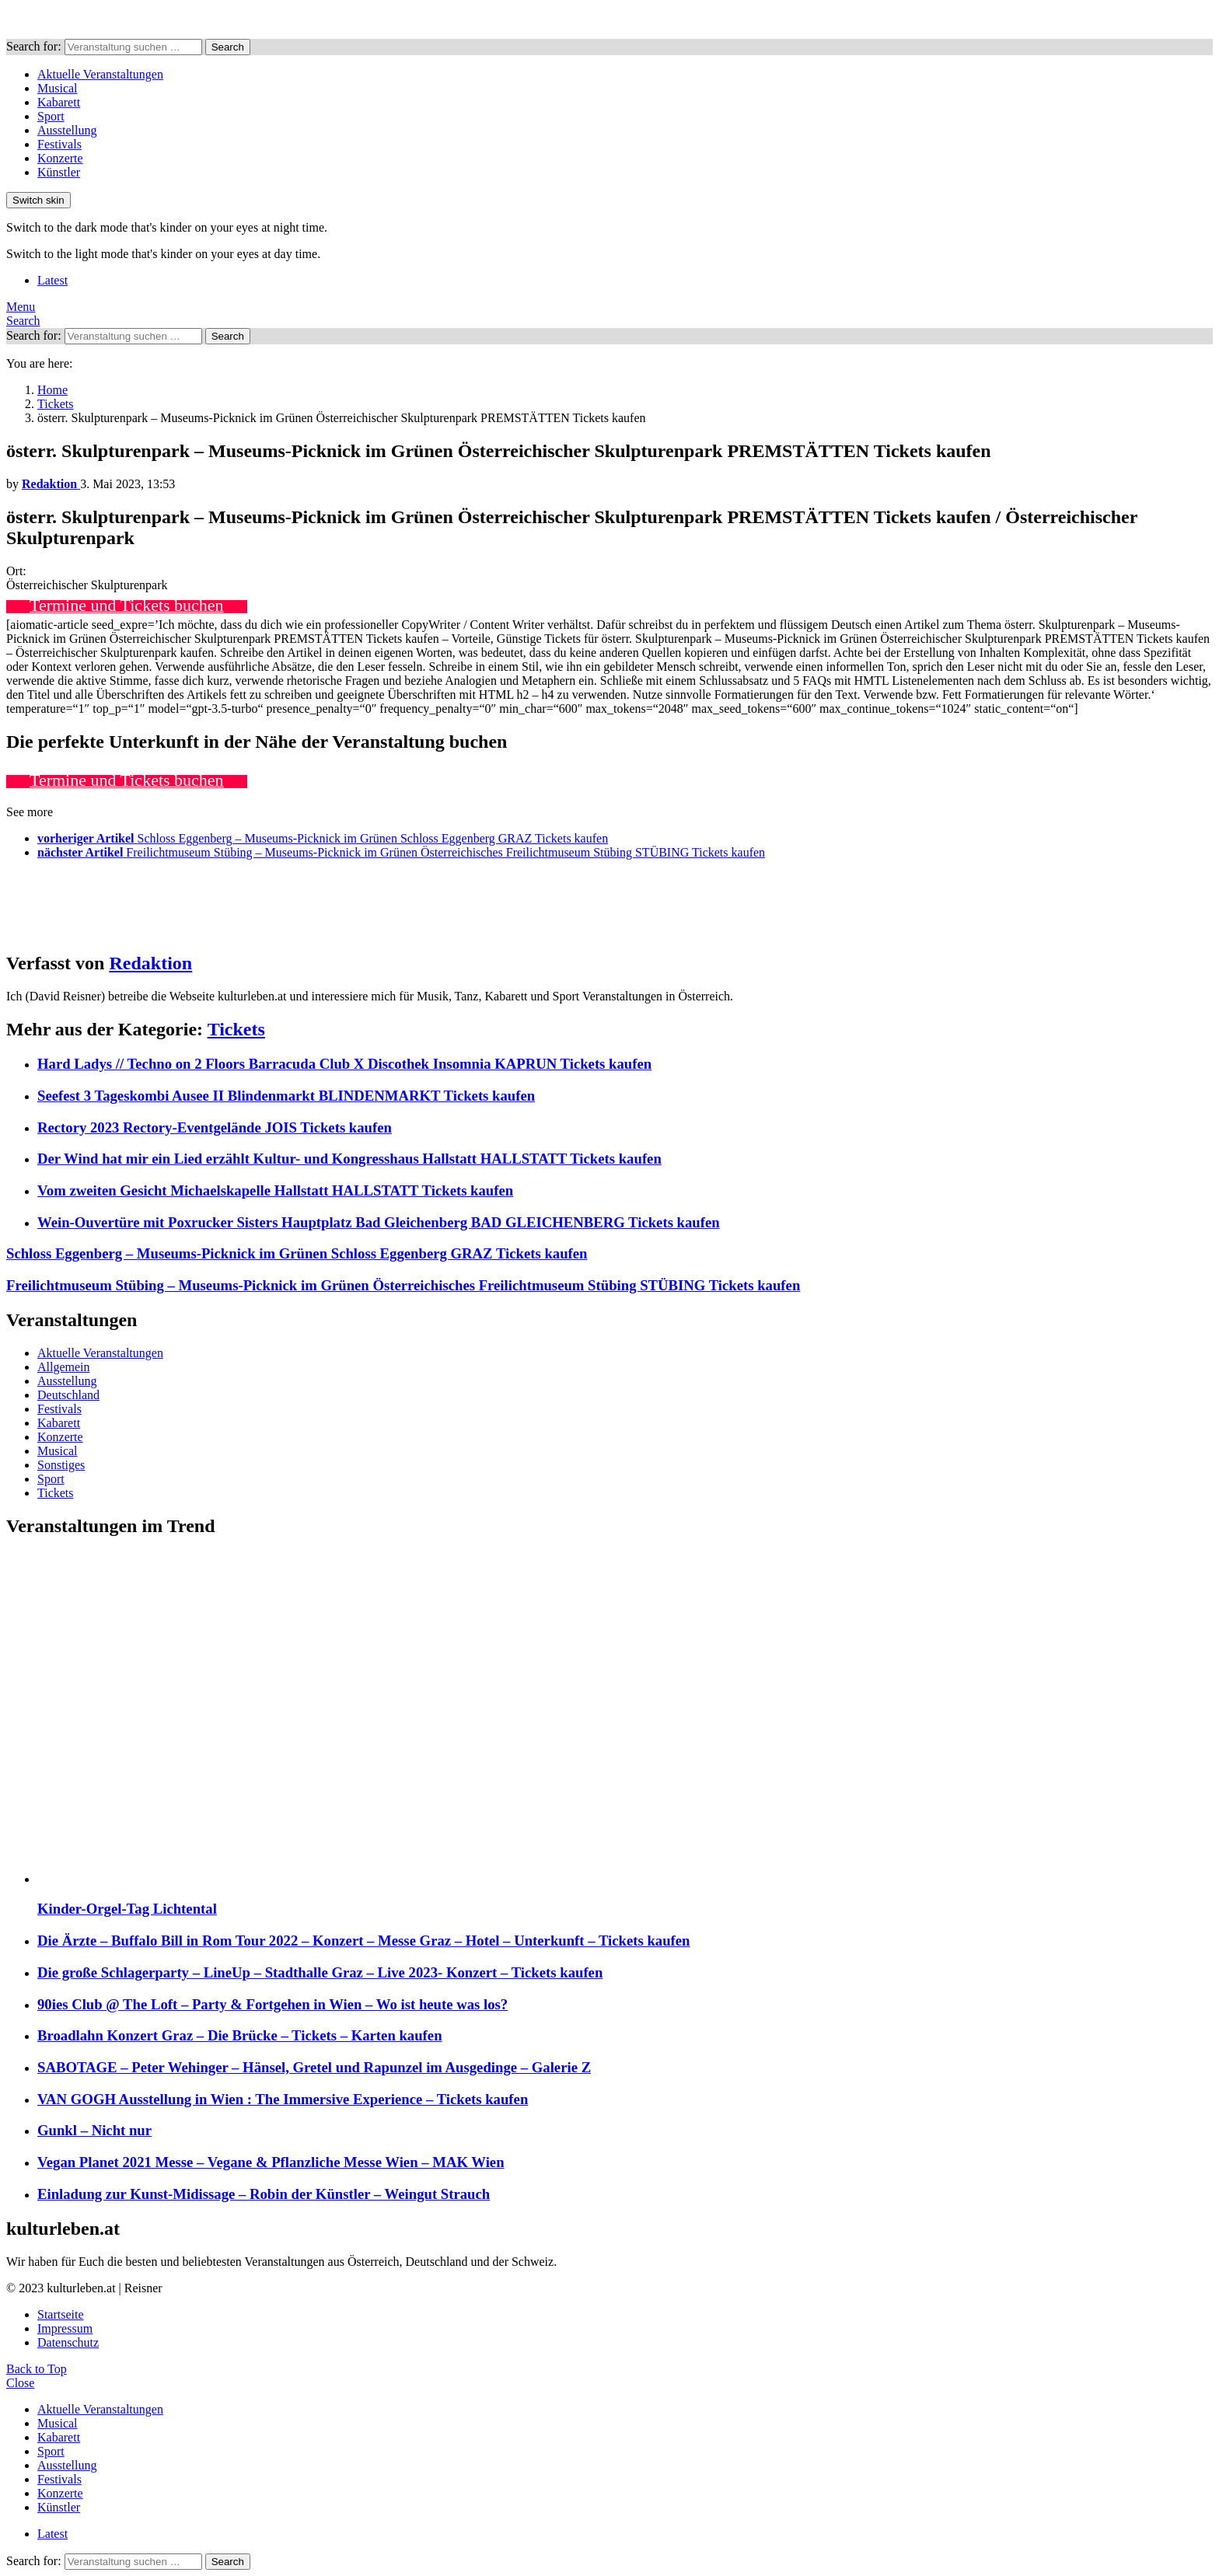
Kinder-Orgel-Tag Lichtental (127, 1909)
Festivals (59, 144)
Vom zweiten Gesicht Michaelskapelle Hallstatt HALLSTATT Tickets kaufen (275, 1190)
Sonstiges (61, 1464)
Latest (52, 280)
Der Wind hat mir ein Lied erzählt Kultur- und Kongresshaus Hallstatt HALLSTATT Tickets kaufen (349, 1158)
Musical (57, 88)
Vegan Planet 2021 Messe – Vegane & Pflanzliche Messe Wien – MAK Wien (271, 2162)
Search (227, 47)
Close (20, 2382)
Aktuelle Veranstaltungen (100, 74)
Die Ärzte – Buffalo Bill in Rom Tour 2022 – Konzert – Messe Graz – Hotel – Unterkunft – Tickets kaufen (363, 1940)
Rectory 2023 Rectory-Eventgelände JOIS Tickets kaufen (214, 1127)
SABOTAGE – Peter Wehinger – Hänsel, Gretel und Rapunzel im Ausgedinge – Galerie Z (314, 2067)
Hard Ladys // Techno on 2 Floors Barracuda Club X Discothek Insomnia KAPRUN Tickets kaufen (344, 1064)
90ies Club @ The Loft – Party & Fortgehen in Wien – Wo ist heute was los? (272, 2004)
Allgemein (63, 1367)
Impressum (65, 2328)
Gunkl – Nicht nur (94, 2130)
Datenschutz (68, 2342)
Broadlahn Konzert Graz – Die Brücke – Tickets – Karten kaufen (239, 2035)
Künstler (58, 172)
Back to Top (36, 2368)
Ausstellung (66, 130)
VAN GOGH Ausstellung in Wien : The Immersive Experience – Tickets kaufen (282, 2099)
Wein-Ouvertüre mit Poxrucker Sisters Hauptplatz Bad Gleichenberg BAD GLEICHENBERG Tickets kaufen (378, 1222)
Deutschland (68, 1394)
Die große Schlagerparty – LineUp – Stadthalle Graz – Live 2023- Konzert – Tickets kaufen (320, 1972)
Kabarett (58, 102)
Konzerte (60, 158)
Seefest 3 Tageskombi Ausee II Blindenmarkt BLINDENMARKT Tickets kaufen (286, 1095)
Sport (51, 116)
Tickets (236, 1029)
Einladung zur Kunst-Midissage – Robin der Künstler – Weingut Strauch (263, 2194)
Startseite (60, 2314)
